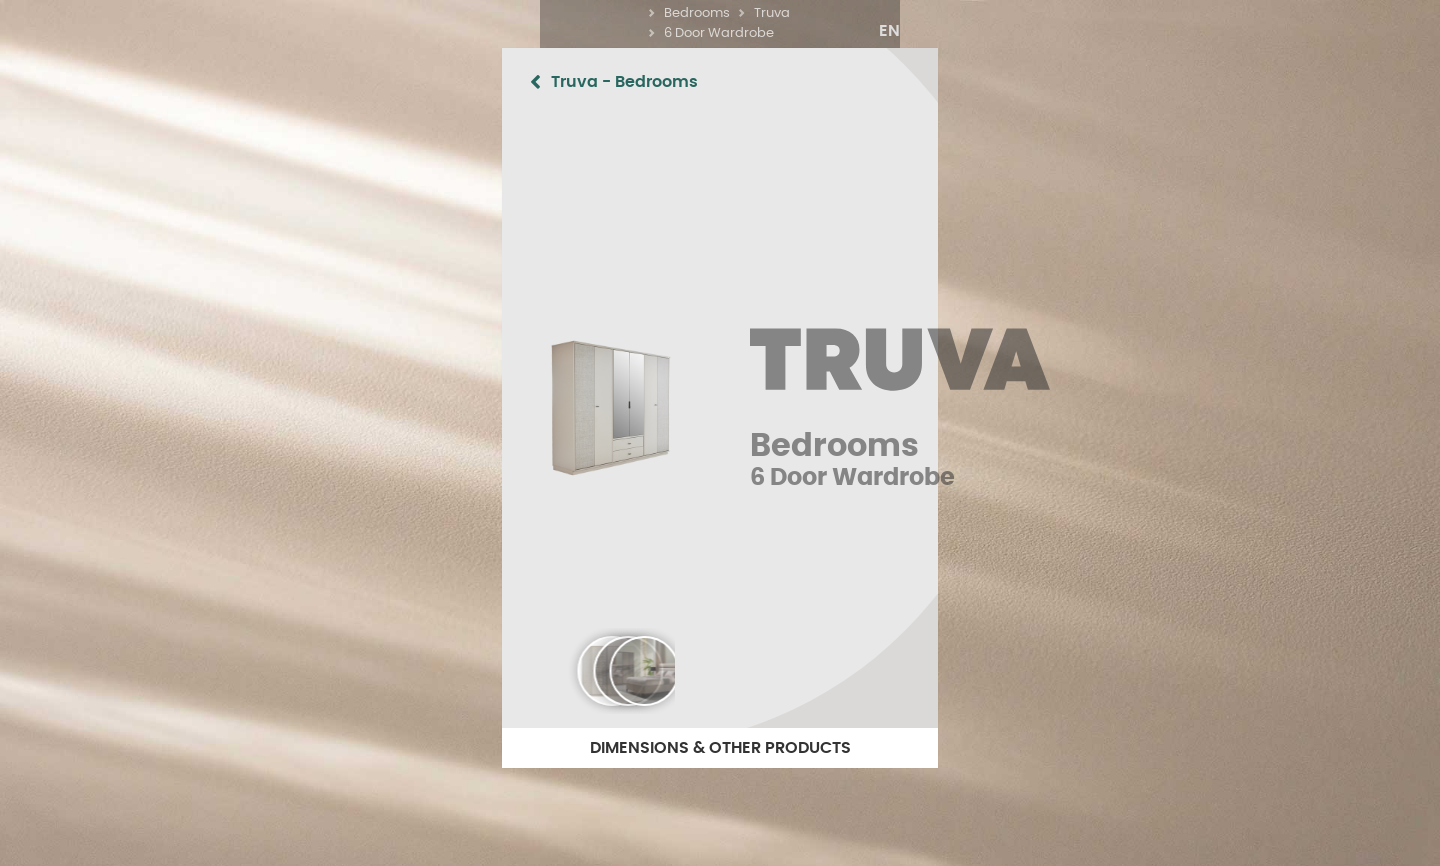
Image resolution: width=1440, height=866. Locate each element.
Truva (845, 33)
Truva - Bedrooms (232, 82)
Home (463, 33)
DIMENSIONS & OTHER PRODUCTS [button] (720, 748)
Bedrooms (680, 33)
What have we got (564, 33)
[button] (1309, 31)
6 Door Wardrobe (942, 33)
